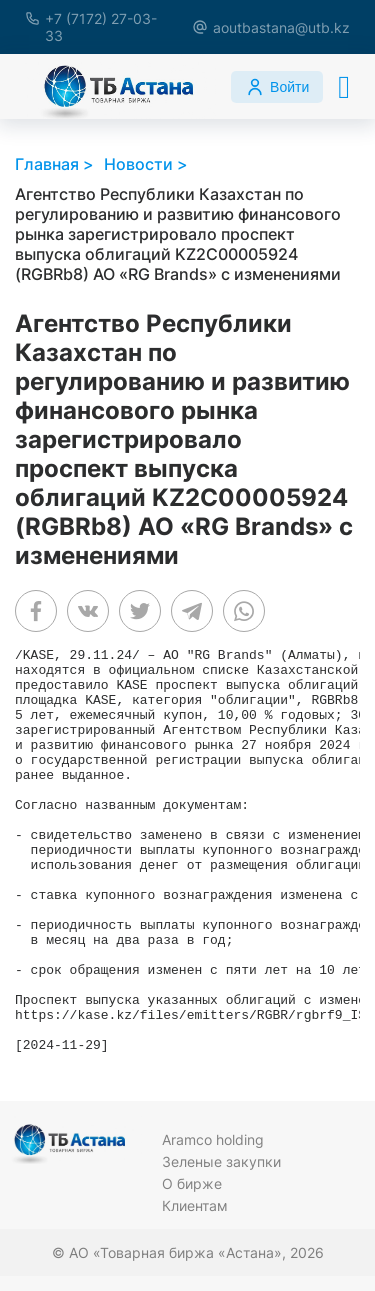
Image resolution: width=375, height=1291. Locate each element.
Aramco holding (213, 1139)
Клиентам (195, 1205)
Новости (138, 164)
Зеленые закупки (221, 1161)
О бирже (192, 1183)
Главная (47, 164)
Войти (277, 87)
